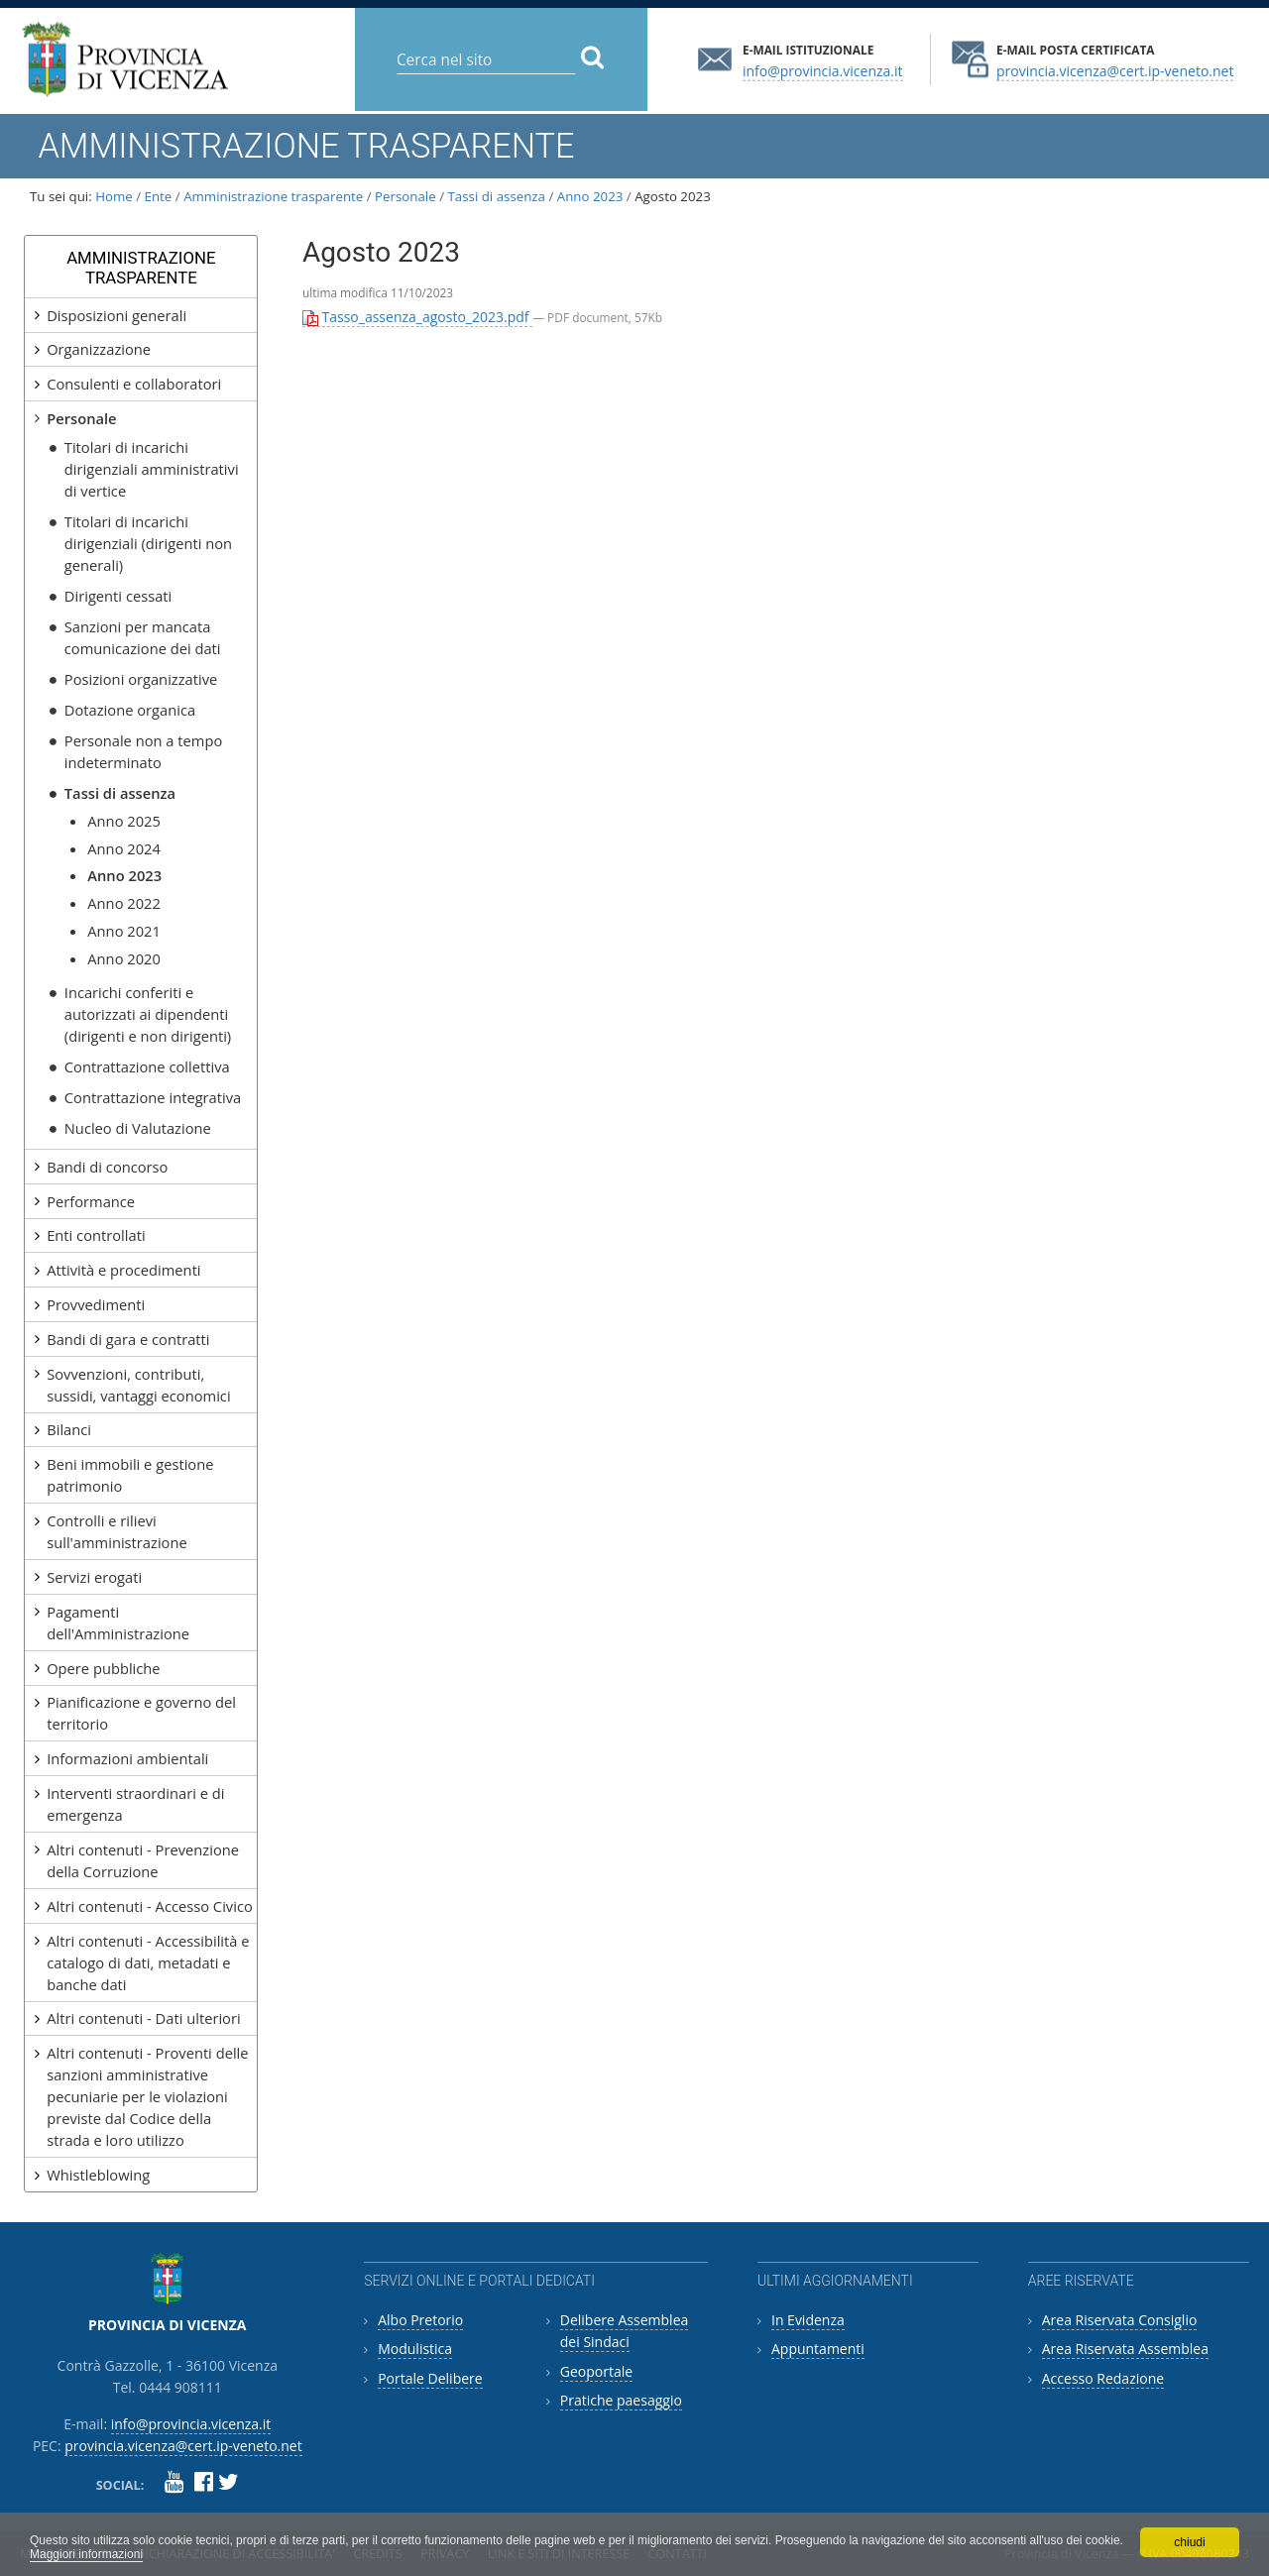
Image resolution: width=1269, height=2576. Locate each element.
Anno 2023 (590, 196)
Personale (405, 196)
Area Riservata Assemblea (1125, 2348)
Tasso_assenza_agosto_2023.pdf (417, 316)
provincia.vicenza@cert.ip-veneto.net (1114, 69)
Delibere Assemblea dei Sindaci (624, 2330)
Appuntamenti (818, 2348)
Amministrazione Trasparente (140, 267)
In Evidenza (808, 2319)
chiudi (1189, 2542)
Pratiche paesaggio (621, 2400)
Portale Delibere (430, 2378)
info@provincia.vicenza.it (823, 69)
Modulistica (415, 2348)
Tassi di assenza (496, 196)
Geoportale (596, 2371)
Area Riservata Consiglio (1120, 2319)
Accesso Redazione (1103, 2378)
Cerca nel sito (396, 44)
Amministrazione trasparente (273, 196)
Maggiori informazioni (86, 2554)
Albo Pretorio (420, 2319)
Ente (159, 196)
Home (114, 196)
